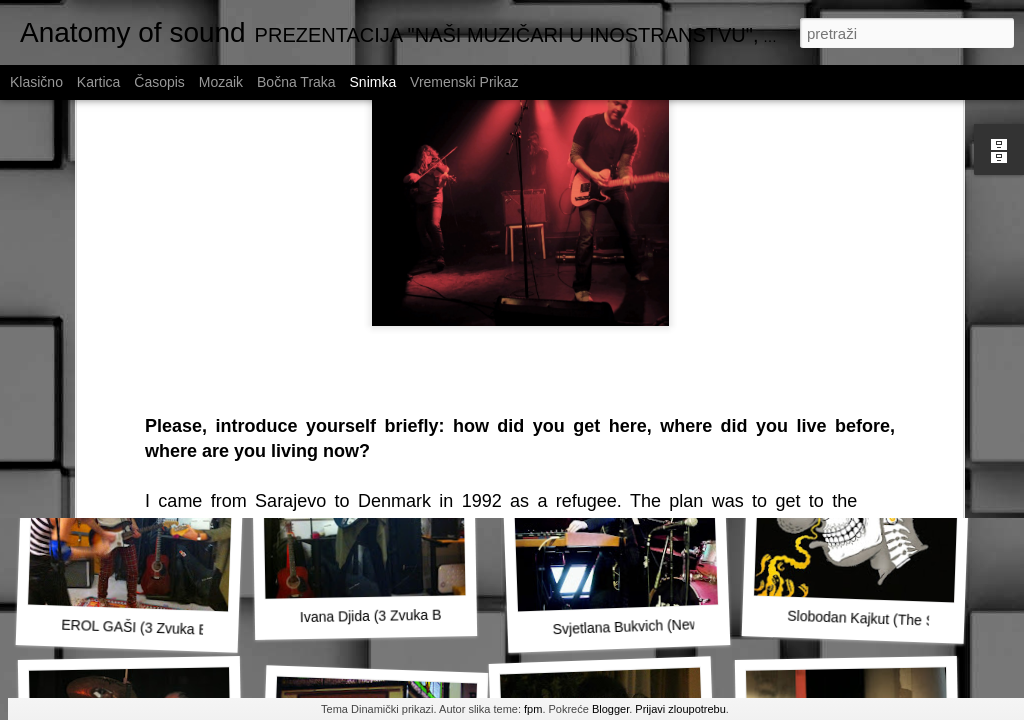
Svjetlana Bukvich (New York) (643, 626)
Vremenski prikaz (464, 82)
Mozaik (221, 82)
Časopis (159, 82)
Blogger (610, 709)
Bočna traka (296, 82)
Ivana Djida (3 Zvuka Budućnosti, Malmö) (428, 615)
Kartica (99, 82)
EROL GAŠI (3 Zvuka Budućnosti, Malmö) (191, 629)
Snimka (373, 82)
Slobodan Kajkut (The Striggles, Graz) (905, 620)
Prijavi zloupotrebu (680, 709)
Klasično (36, 82)
